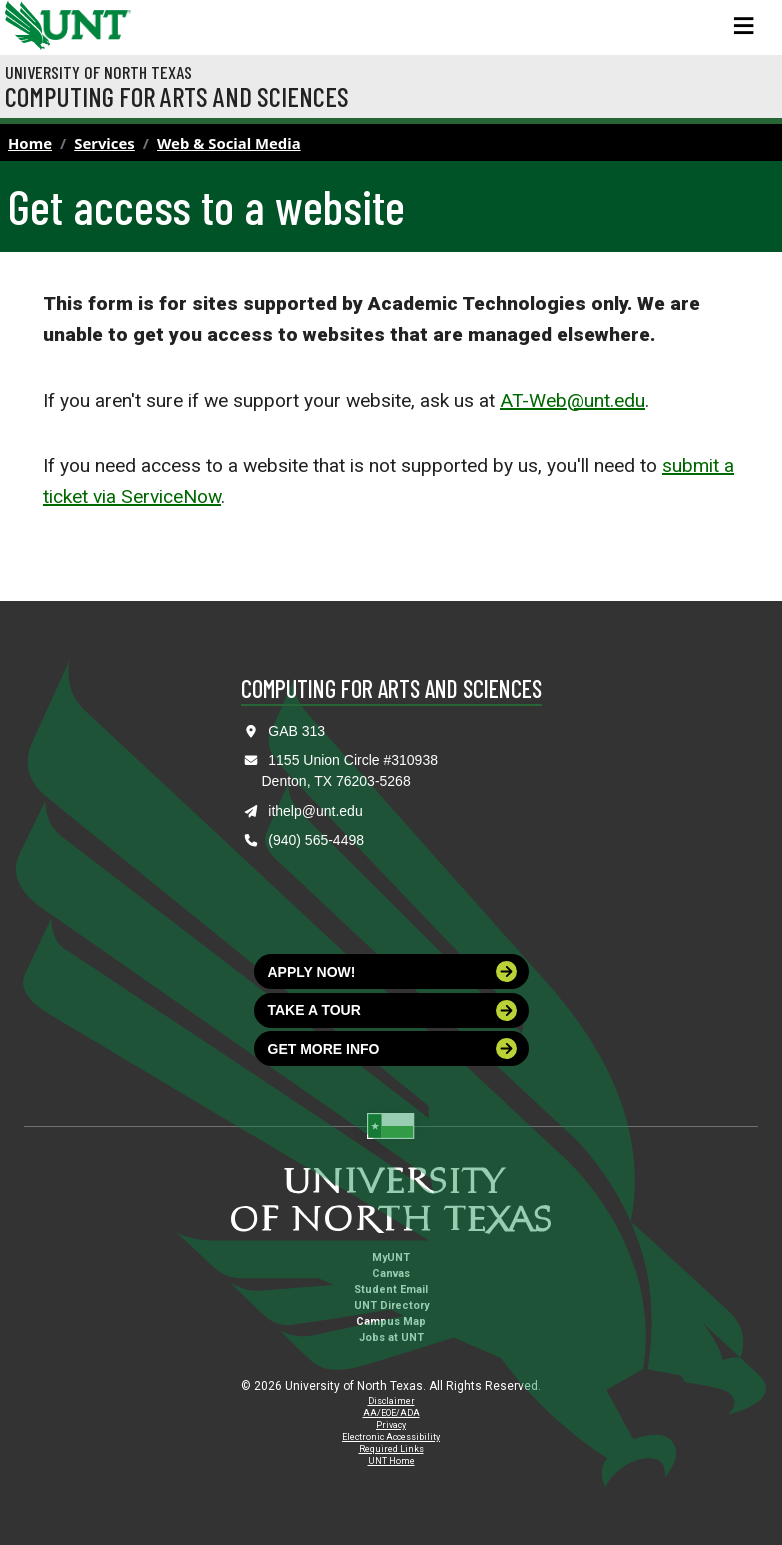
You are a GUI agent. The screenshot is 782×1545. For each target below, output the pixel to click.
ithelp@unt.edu (315, 811)
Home (30, 143)
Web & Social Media (229, 143)
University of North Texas (98, 72)
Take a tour (393, 1010)
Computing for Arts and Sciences (177, 96)
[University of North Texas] (25, 23)
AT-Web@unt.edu (572, 400)
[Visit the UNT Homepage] (100, 18)
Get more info (393, 1048)
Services (104, 143)
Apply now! (393, 971)
